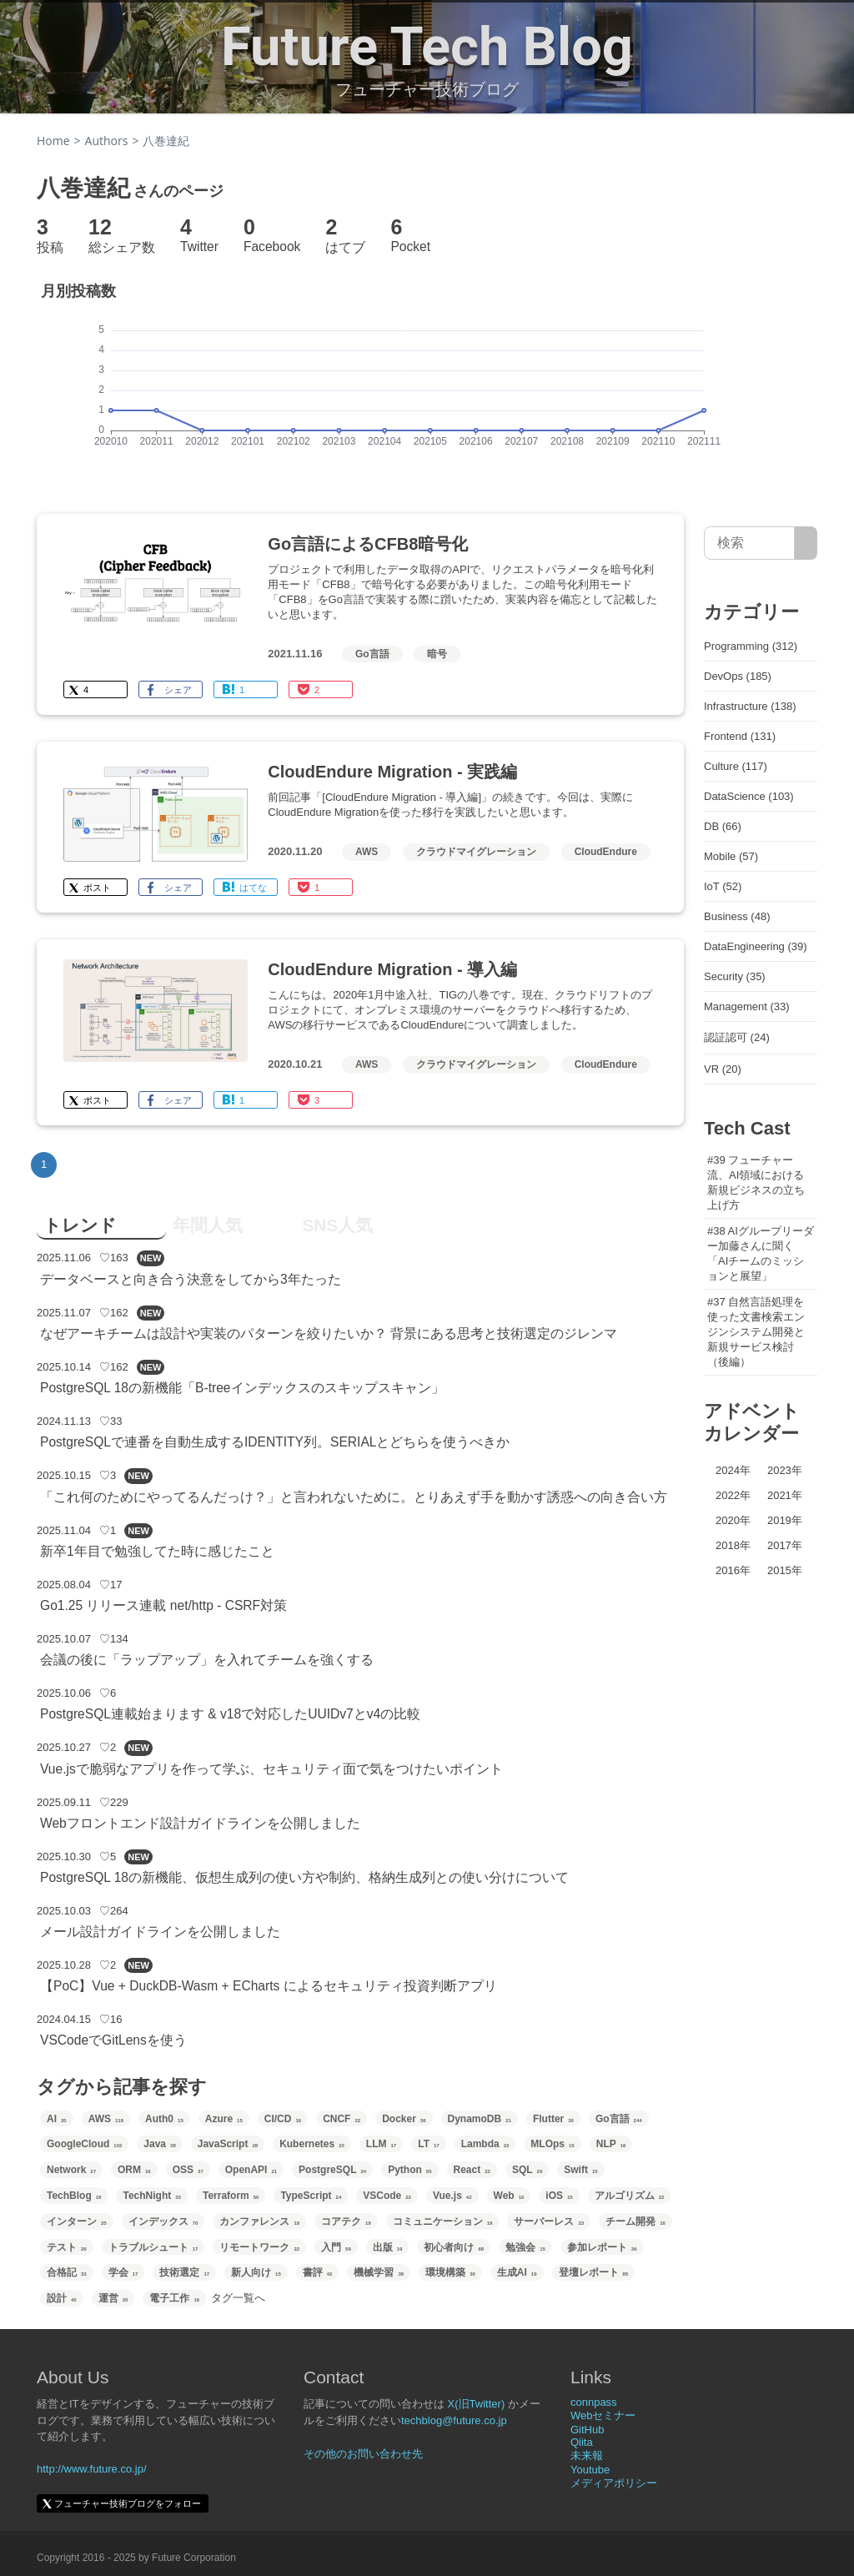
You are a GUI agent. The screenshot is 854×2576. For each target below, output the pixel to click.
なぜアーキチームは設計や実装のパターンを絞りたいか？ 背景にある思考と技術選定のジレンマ (328, 1333)
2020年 (733, 1520)
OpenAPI (251, 2170)
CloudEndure (606, 852)
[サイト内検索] (806, 543)
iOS (558, 2195)
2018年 (733, 1545)
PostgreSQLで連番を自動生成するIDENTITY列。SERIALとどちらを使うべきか (275, 1442)
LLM (381, 2144)
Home (53, 140)
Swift (580, 2170)
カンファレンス (259, 2221)
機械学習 (379, 2272)
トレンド (80, 1225)
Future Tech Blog (427, 46)
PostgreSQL (332, 2170)
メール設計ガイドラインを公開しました (160, 1931)
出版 (388, 2247)
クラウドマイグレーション (476, 852)
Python (409, 2170)
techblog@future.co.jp (454, 2420)
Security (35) (735, 976)
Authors (106, 140)
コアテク (346, 2221)
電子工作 (174, 2298)
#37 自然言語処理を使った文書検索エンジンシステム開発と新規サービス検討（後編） (756, 1332)
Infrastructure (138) (750, 706)
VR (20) (722, 1069)
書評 (318, 2272)
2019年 (784, 1520)
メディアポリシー (613, 2483)
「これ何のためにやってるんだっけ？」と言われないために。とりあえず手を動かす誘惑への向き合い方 (353, 1497)
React (472, 2170)
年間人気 (208, 1225)
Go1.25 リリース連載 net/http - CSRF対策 (163, 1605)
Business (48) (737, 916)
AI (57, 2119)
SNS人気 (337, 1225)
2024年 (733, 1470)
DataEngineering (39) (755, 946)
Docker (403, 2119)
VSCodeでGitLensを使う (113, 2040)
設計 (62, 2298)
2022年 (733, 1495)
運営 (113, 2298)
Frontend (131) (740, 736)
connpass (593, 2402)
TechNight (151, 2195)
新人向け (256, 2272)
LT (428, 2144)
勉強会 (525, 2247)
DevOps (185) (737, 676)
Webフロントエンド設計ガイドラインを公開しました (200, 1823)
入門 (336, 2247)
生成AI (517, 2272)
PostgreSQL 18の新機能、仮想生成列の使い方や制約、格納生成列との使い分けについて (304, 1877)
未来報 (586, 2455)
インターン (77, 2221)
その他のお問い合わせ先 (363, 2454)
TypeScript (310, 2195)
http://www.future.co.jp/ (92, 2469)
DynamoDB (479, 2119)
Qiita (581, 2442)
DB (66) (722, 826)
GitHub (587, 2429)
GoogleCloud (84, 2144)
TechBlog (74, 2195)
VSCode (387, 2195)
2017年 (784, 1545)
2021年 (784, 1495)
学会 (123, 2272)
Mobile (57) (731, 856)
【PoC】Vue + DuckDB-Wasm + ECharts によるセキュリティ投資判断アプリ (268, 1986)
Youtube (590, 2469)
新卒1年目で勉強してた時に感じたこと (157, 1551)
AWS (366, 852)
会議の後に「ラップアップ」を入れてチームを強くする (207, 1660)
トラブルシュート (153, 2247)
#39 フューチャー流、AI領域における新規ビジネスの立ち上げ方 (756, 1182)
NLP (611, 2144)
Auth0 (164, 2119)
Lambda (485, 2144)
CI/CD (282, 2119)
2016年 (733, 1570)
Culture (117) (735, 766)
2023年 (784, 1470)
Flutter (553, 2119)
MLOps (552, 2144)
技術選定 (184, 2272)
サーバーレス (549, 2221)
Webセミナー (603, 2415)
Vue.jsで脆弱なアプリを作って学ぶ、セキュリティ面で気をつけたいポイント (271, 1769)
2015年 (784, 1570)
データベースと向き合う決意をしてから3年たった (190, 1279)
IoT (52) (722, 886)
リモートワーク (259, 2247)
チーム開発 (635, 2221)
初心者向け (454, 2247)
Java (159, 2144)
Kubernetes (311, 2144)
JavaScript (228, 2144)
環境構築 (450, 2272)
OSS (188, 2170)
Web (509, 2195)
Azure (224, 2119)
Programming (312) (750, 646)
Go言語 (372, 654)
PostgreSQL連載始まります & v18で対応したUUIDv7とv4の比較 (230, 1714)
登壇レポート (594, 2272)
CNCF (341, 2119)
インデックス (163, 2221)
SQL (527, 2170)
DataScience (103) (749, 796)
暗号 (437, 654)
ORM (134, 2170)
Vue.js (452, 2195)
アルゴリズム (630, 2195)
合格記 (67, 2272)
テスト (67, 2247)
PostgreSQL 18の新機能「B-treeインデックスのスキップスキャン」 (242, 1388)
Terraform (231, 2195)
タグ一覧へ (238, 2298)
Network (71, 2170)
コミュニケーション (443, 2221)
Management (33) (747, 1006)
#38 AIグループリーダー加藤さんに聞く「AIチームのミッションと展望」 (760, 1253)
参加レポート (602, 2247)
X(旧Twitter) (476, 2403)
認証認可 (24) (737, 1037)
